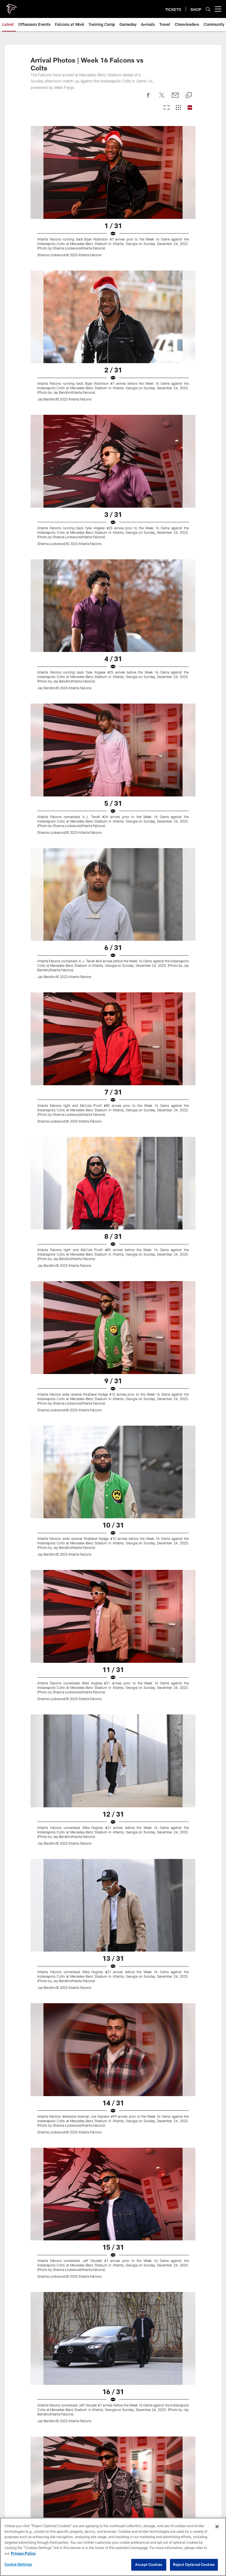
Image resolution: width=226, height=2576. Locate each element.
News (113, 2179)
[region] (113, 2547)
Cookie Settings (18, 2564)
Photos (113, 2199)
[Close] (217, 2526)
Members (113, 2433)
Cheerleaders (113, 2219)
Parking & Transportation (113, 2368)
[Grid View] (178, 156)
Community (113, 2229)
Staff (113, 2333)
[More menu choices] (218, 58)
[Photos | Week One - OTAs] (113, 2128)
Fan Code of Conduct (113, 2398)
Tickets (113, 2443)
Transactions (113, 2303)
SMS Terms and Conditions (113, 2513)
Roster (113, 2274)
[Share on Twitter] (161, 147)
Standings (113, 2313)
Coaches (113, 2323)
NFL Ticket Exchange (113, 2483)
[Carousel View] (166, 156)
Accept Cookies (148, 2564)
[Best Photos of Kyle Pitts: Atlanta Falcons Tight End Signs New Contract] (113, 2061)
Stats (113, 2283)
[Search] (208, 58)
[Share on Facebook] (148, 147)
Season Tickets (113, 2453)
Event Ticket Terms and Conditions (113, 2493)
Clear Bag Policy (113, 2388)
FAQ (113, 2503)
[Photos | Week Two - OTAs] (113, 2106)
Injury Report (113, 2293)
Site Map (113, 2239)
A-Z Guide (113, 2378)
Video (113, 2189)
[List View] (189, 156)
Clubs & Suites (113, 2473)
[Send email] (175, 147)
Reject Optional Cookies (194, 2564)
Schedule (113, 2263)
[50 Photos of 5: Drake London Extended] (113, 2083)
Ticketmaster (113, 2463)
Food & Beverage (113, 2408)
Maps (113, 2358)
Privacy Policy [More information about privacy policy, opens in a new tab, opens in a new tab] (23, 2553)
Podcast (113, 2209)
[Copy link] (188, 144)
